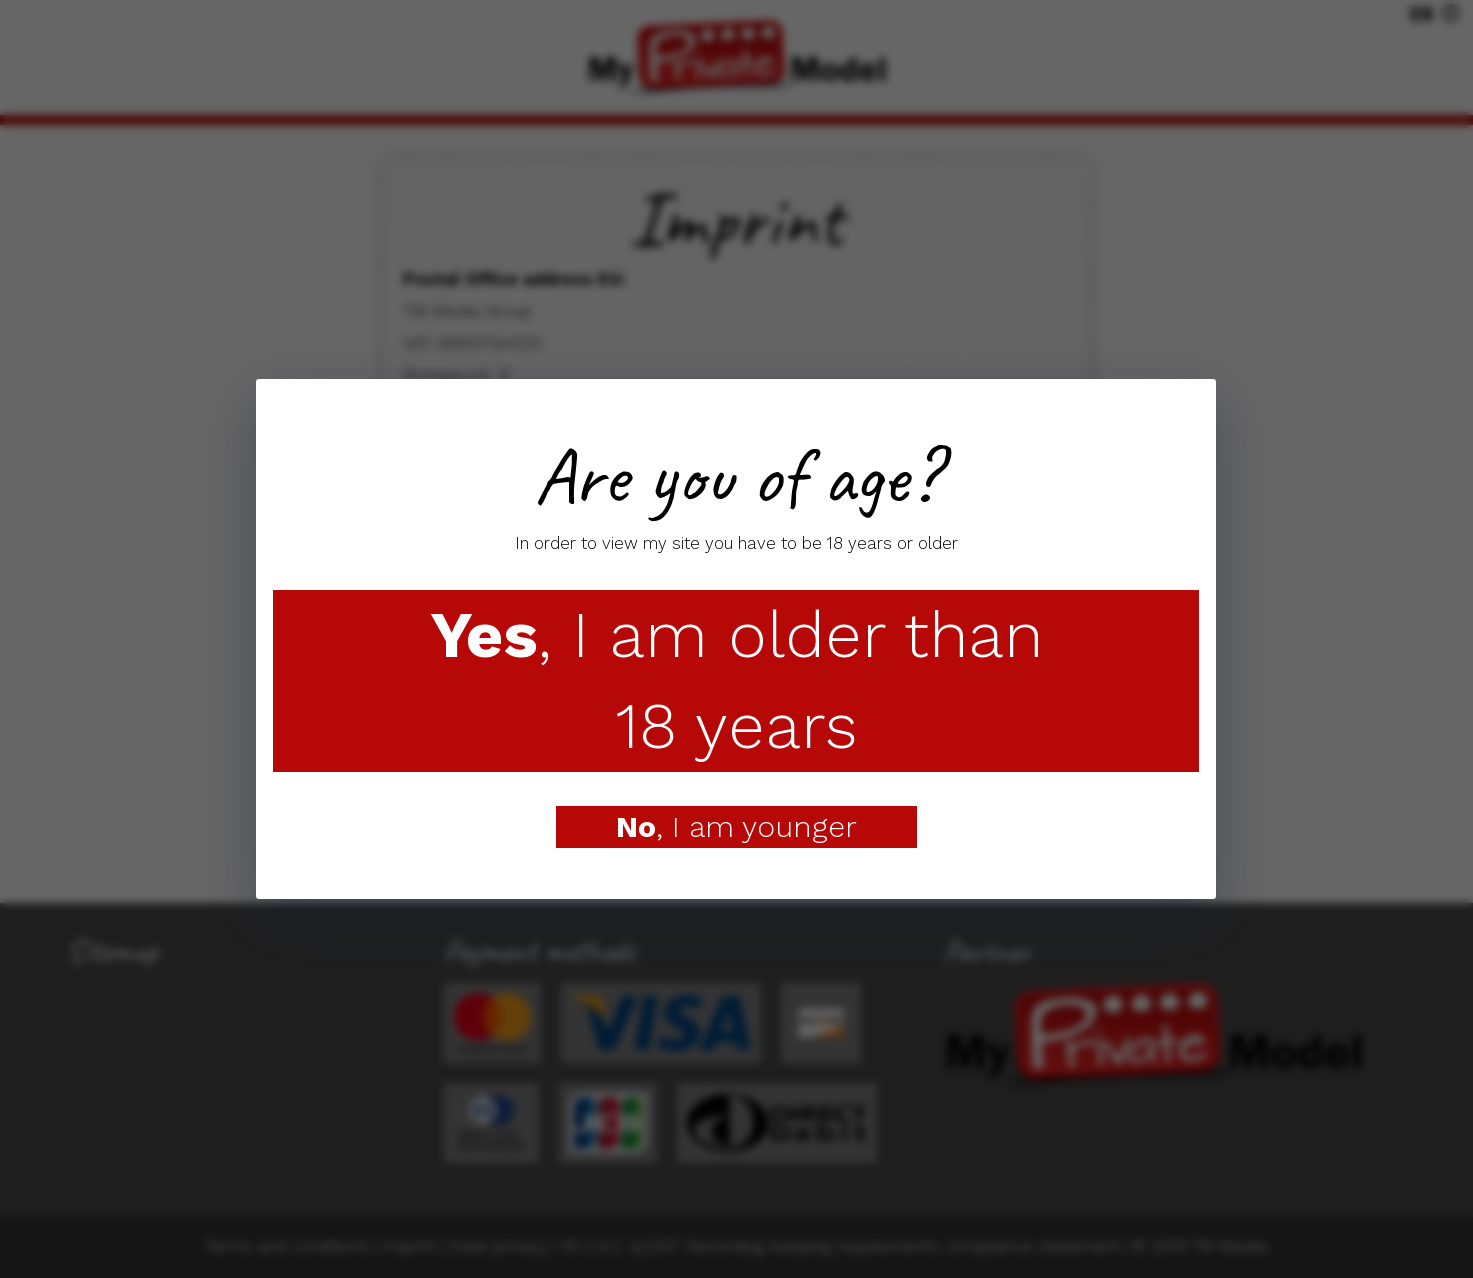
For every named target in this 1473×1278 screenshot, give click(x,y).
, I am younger (736, 826)
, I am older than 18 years (736, 680)
